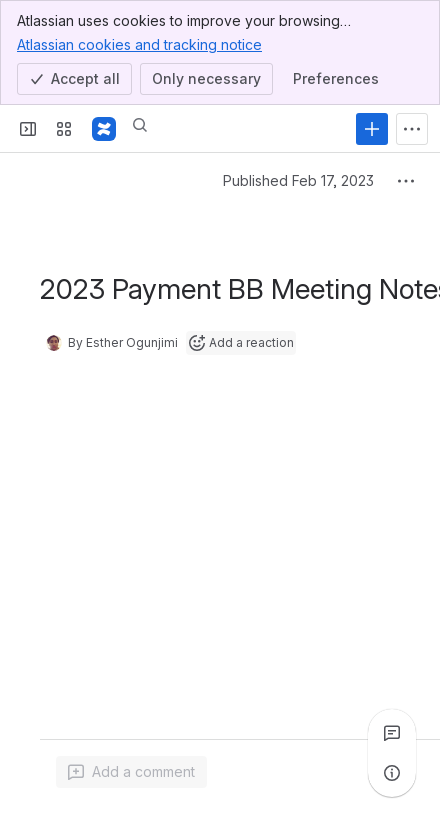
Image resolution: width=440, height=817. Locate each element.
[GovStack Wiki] (104, 129)
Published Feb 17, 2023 (280, 180)
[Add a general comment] (131, 772)
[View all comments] (392, 733)
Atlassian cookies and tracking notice (139, 44)
